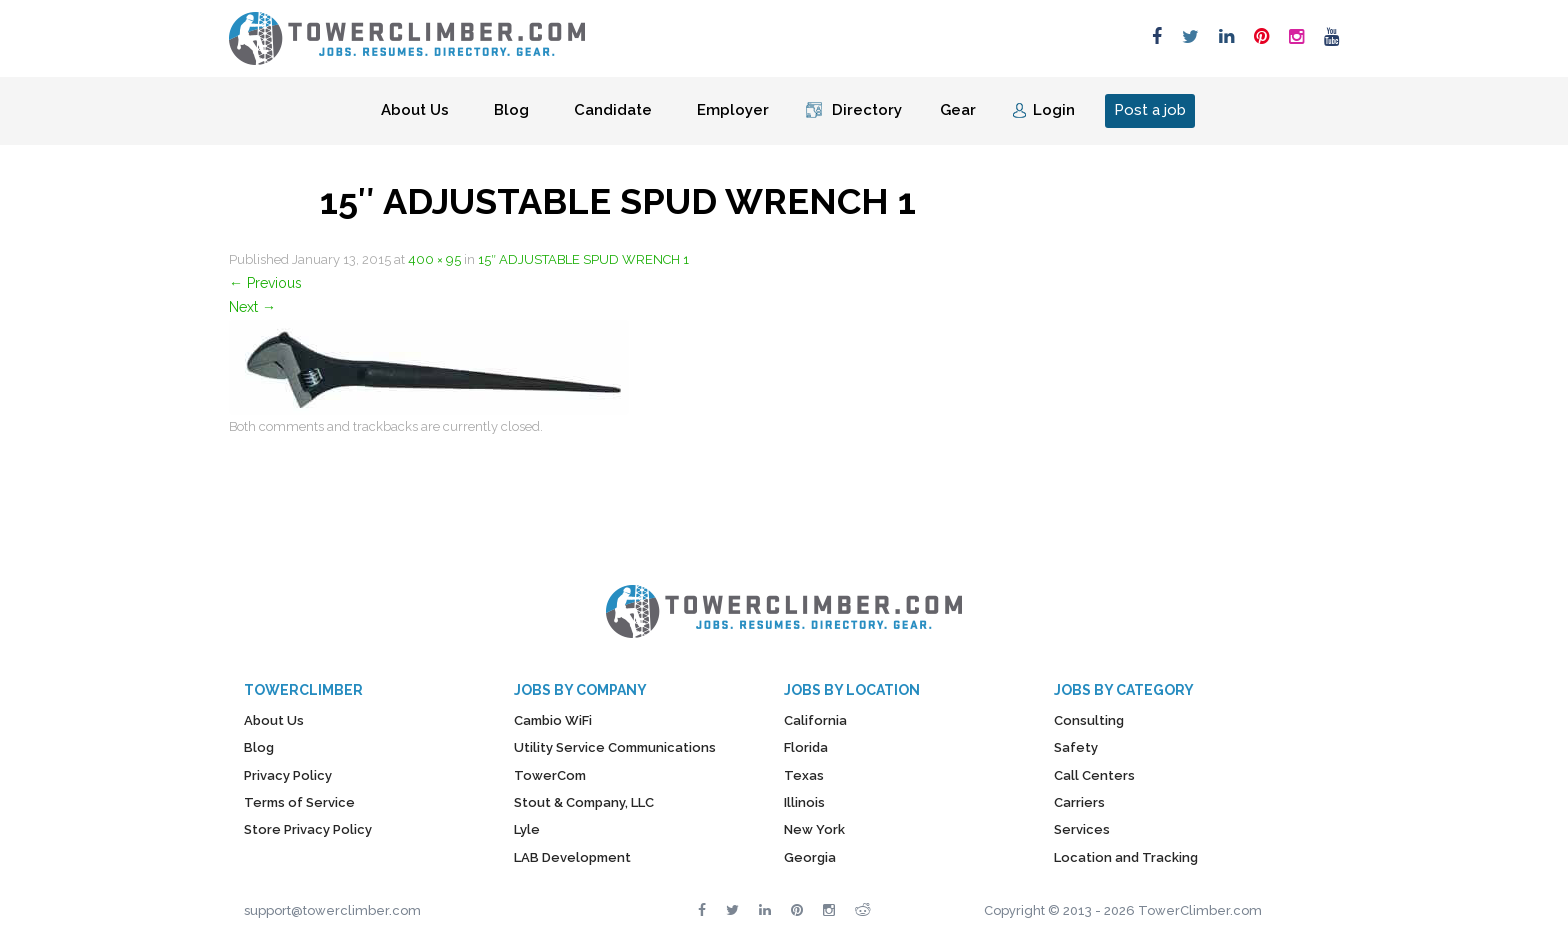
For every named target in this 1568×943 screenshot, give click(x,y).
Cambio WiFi (553, 720)
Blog (511, 110)
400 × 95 (434, 259)
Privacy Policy (288, 775)
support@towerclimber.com (332, 910)
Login (1054, 110)
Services (1082, 829)
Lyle (527, 829)
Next (252, 307)
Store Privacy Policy (308, 829)
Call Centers (1094, 775)
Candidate (613, 110)
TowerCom (550, 775)
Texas (804, 775)
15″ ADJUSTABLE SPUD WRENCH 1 (583, 259)
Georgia (810, 857)
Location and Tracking (1126, 857)
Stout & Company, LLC (584, 802)
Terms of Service (299, 802)
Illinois (804, 802)
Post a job (1150, 110)
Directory (867, 110)
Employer (733, 110)
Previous (265, 283)
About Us (415, 110)
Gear (958, 110)
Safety (1076, 747)
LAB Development (572, 857)
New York (814, 829)
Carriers (1079, 802)
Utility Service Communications (615, 747)
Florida (806, 747)
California (815, 720)
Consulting (1089, 720)
